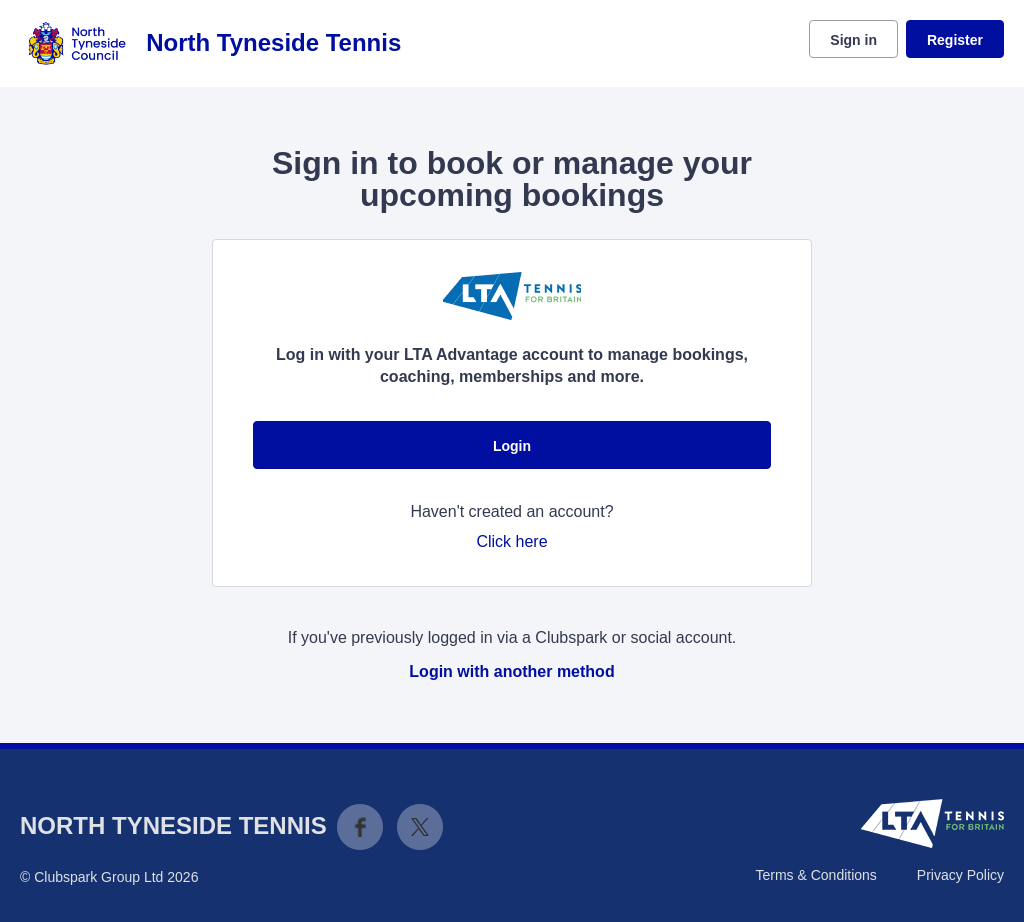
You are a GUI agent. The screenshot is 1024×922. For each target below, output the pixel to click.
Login (512, 446)
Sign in (853, 40)
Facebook (360, 827)
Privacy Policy (960, 875)
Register (955, 40)
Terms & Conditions (815, 875)
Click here (511, 541)
